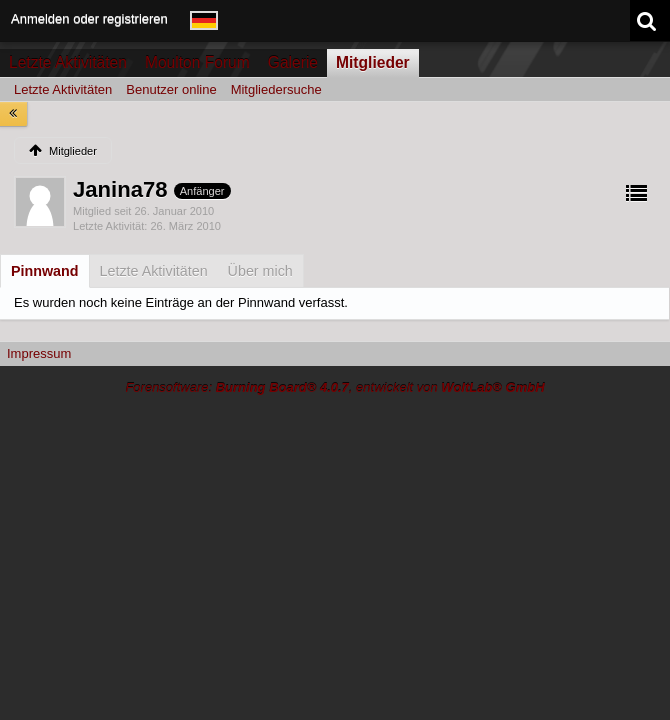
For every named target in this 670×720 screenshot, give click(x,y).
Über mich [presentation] (260, 271)
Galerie (293, 62)
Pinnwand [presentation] (45, 271)
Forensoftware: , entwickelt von (334, 387)
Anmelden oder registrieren (89, 18)
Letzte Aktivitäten (68, 62)
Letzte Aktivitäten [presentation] (154, 271)
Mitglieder (373, 62)
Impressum (39, 353)
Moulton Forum (197, 62)
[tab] (45, 271)
